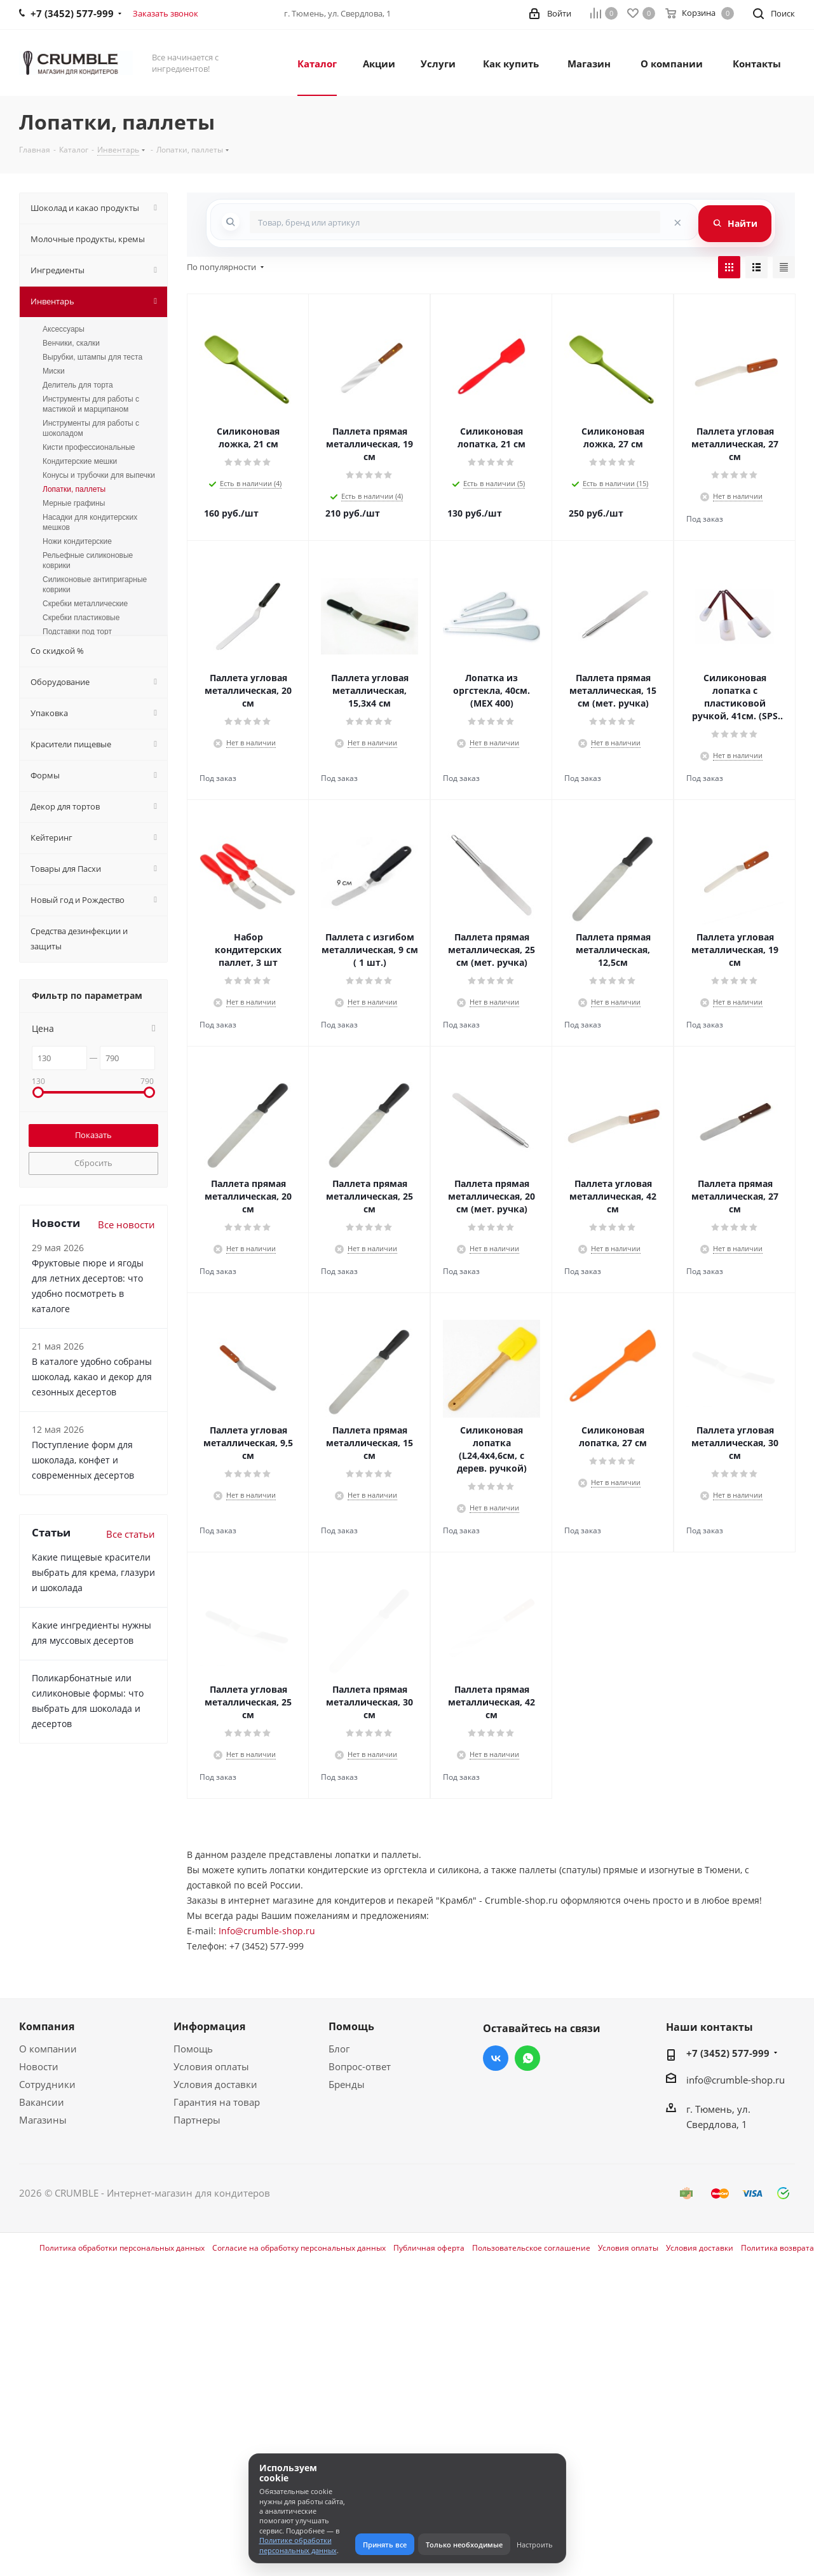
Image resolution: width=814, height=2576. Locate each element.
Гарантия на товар (216, 2102)
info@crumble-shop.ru (735, 2079)
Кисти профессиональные (89, 447)
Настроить (535, 2544)
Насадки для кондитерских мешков (90, 522)
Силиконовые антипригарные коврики (95, 584)
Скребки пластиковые (81, 617)
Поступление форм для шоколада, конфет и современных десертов (83, 1460)
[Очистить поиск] (677, 221)
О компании (48, 2048)
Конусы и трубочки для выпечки (99, 475)
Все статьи (130, 1534)
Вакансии (41, 2102)
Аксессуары (64, 329)
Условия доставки (215, 2084)
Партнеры (196, 2119)
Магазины (43, 2119)
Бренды (347, 2084)
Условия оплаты (211, 2066)
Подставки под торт (77, 631)
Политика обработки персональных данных (122, 2248)
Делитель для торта (78, 385)
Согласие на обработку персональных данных (299, 2248)
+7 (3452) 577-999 (728, 2053)
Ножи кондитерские (77, 541)
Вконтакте (495, 2058)
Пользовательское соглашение (531, 2248)
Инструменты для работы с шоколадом (91, 428)
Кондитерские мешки (80, 461)
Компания (46, 2026)
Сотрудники (47, 2084)
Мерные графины (74, 503)
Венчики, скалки (71, 343)
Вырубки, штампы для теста (92, 357)
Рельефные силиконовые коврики (88, 560)
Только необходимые (464, 2544)
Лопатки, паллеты (74, 489)
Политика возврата (777, 2248)
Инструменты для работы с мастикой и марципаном (91, 404)
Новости (38, 2066)
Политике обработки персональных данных (298, 2544)
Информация (209, 2026)
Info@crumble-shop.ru (267, 1931)
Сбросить (93, 1163)
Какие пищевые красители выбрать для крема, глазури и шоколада (93, 1572)
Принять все (385, 2544)
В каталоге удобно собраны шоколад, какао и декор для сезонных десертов (92, 1376)
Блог (339, 2048)
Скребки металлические (85, 603)
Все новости (126, 1224)
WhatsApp (527, 2058)
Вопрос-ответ (360, 2066)
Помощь (193, 2048)
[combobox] (455, 222)
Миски (54, 371)
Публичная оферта (429, 2248)
